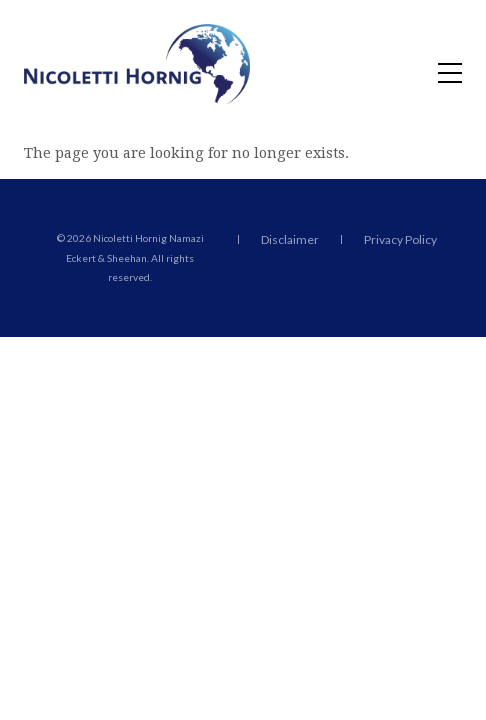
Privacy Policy (400, 239)
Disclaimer (290, 239)
